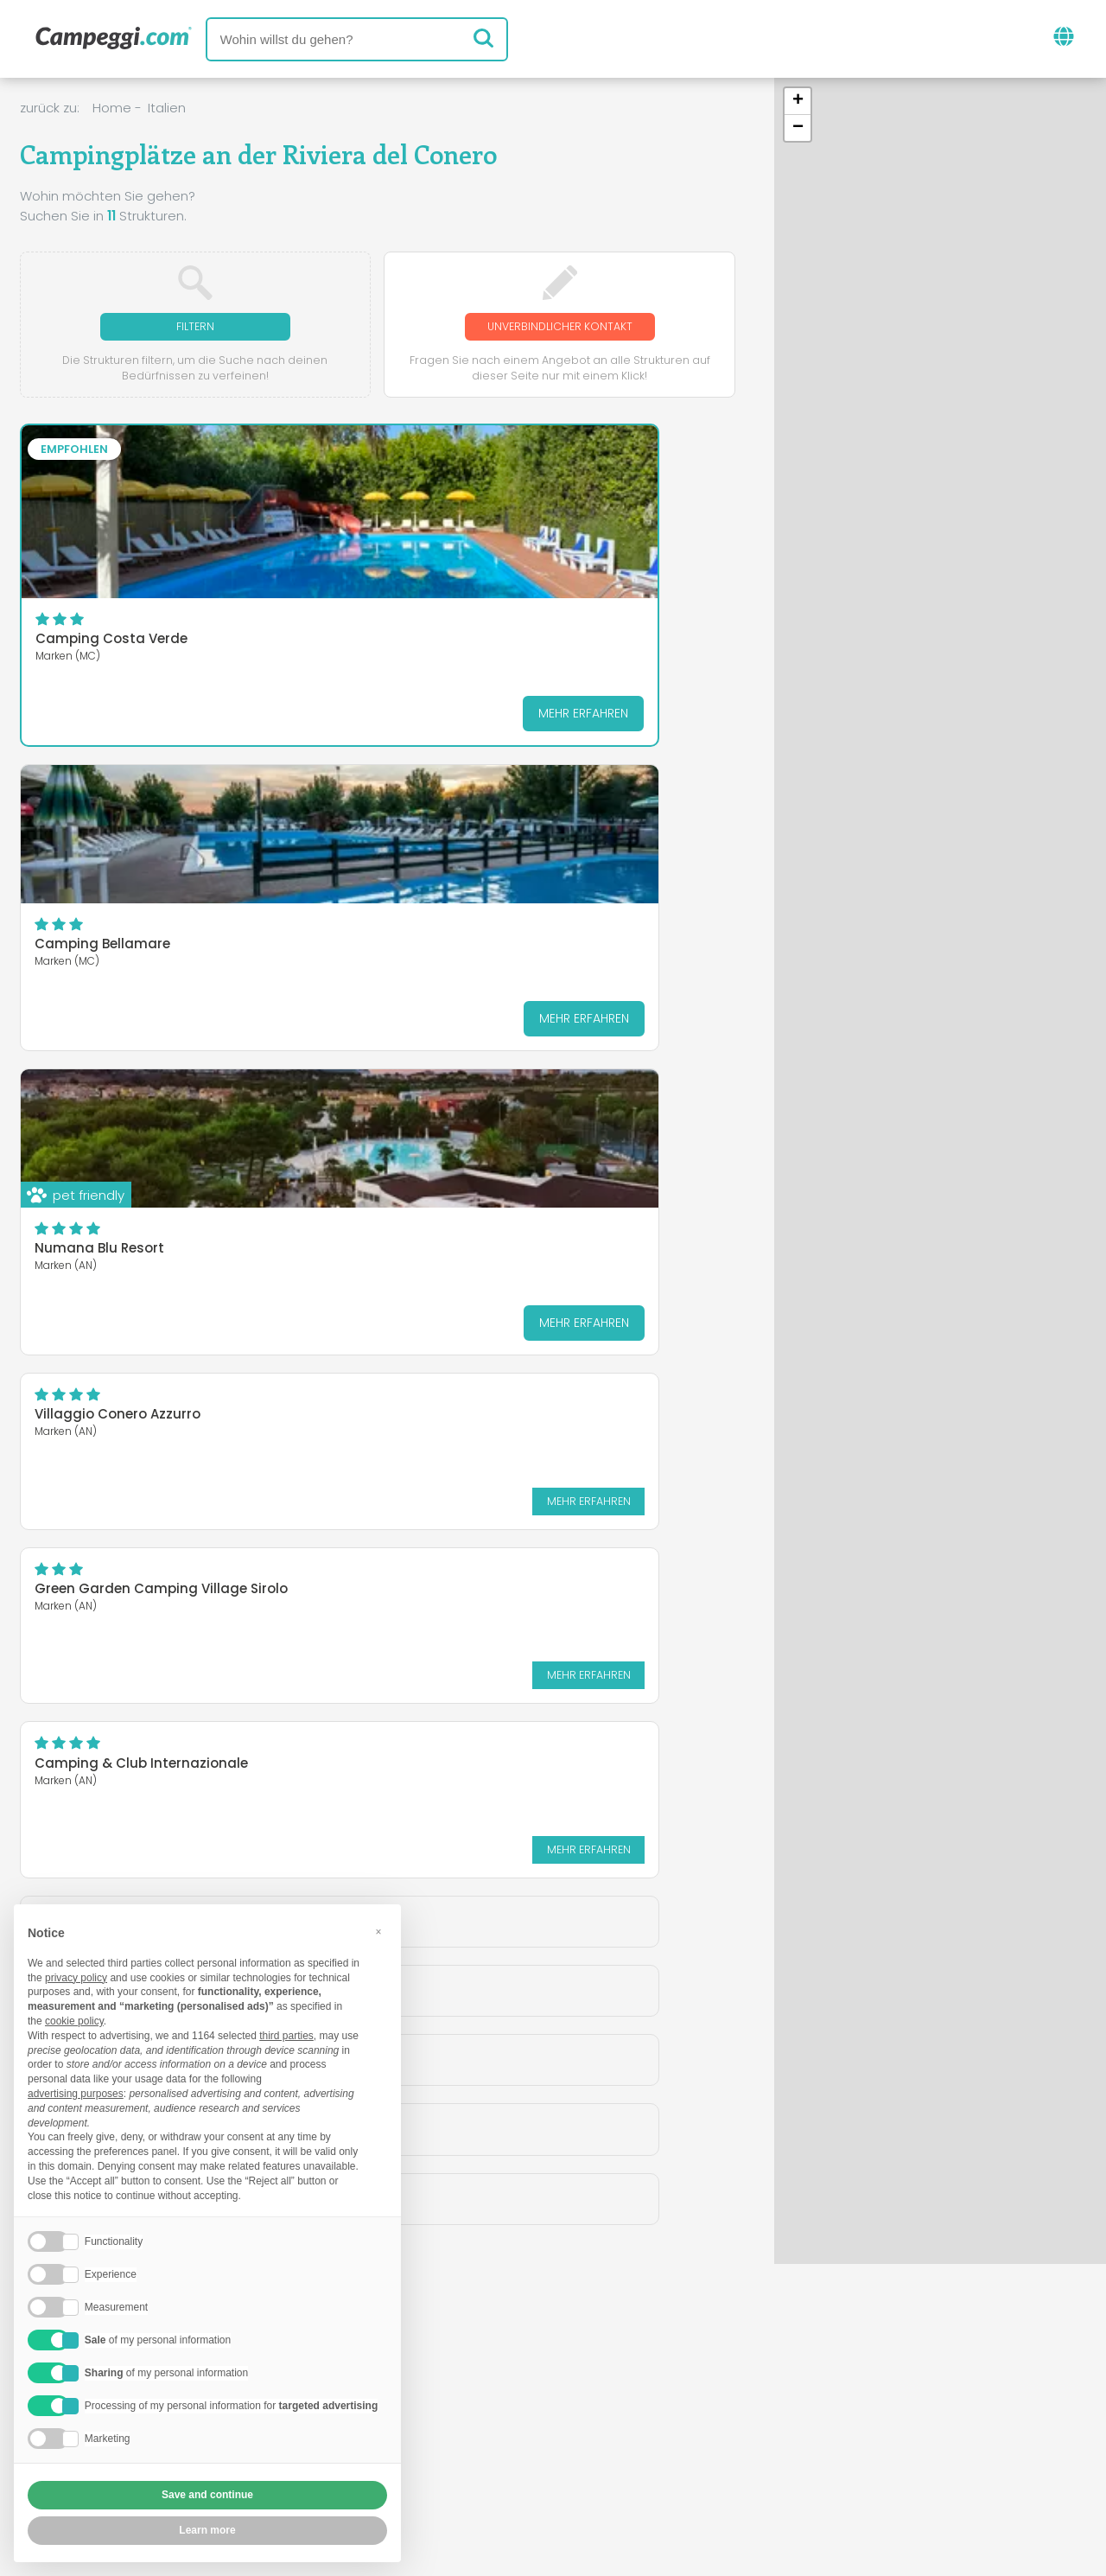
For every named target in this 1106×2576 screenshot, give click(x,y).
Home (111, 108)
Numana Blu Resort (587, 606)
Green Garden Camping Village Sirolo (360, 815)
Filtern (195, 327)
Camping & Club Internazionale (579, 815)
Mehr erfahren (167, 715)
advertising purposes (76, 2094)
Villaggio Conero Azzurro (117, 809)
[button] (797, 101)
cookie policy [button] (74, 2021)
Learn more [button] (207, 2530)
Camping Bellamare (346, 606)
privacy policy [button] (76, 1978)
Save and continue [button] (207, 2495)
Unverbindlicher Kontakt (559, 327)
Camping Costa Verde (111, 642)
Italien (167, 108)
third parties (286, 2036)
